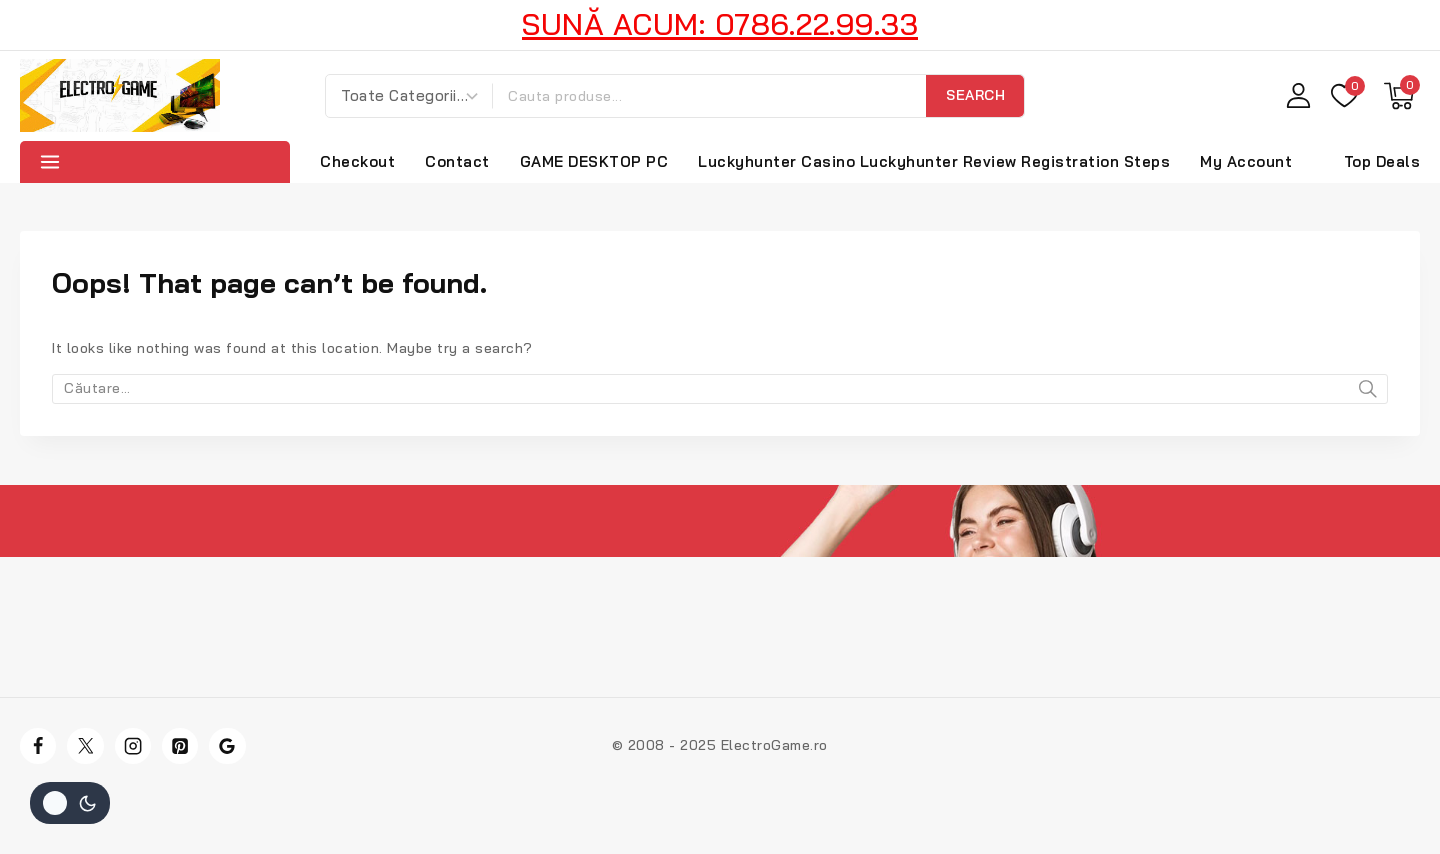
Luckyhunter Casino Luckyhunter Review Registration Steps (934, 161)
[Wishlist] (1347, 95)
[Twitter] (85, 746)
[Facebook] (38, 746)
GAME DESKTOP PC (594, 161)
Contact (457, 161)
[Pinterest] (180, 746)
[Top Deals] (1378, 161)
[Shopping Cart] (1402, 96)
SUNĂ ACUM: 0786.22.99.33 (720, 24)
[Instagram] (133, 746)
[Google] (227, 746)
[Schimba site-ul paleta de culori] (70, 803)
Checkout (357, 161)
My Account (1246, 161)
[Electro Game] (120, 96)
